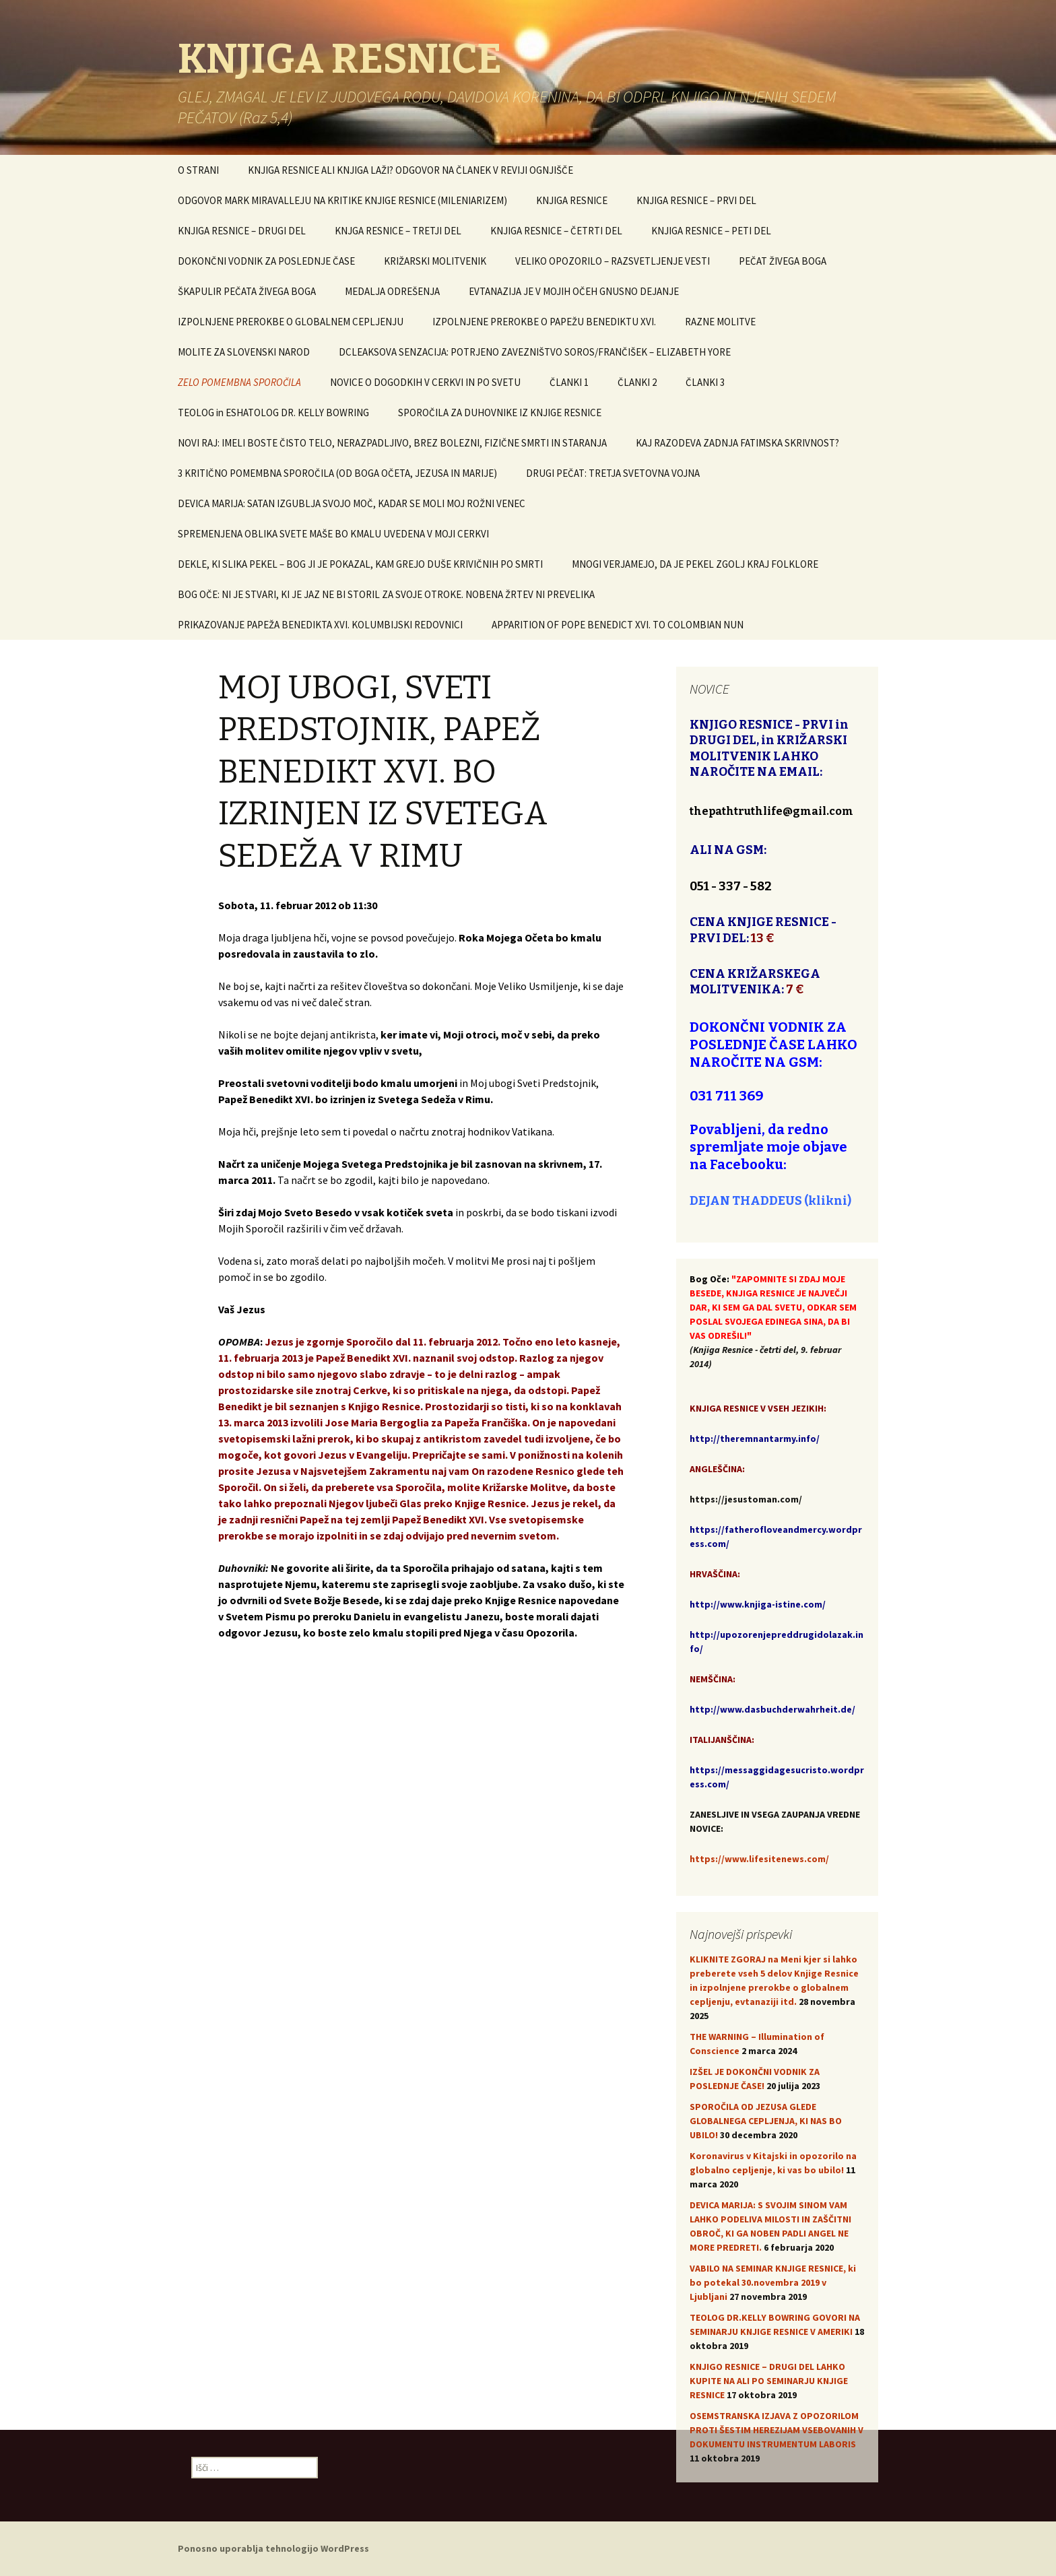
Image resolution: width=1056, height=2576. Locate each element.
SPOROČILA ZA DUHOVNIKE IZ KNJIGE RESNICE (499, 412)
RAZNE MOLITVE (720, 321)
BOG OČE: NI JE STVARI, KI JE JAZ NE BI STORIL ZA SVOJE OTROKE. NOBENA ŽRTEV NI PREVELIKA (386, 594)
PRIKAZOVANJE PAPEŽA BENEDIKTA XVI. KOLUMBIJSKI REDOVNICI (320, 624)
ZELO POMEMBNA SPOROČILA (239, 382)
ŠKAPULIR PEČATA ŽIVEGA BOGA (247, 291)
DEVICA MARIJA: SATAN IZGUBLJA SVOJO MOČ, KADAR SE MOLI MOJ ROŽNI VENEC (351, 503)
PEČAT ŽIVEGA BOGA (782, 261)
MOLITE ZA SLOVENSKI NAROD (244, 351)
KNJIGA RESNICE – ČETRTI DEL (556, 230)
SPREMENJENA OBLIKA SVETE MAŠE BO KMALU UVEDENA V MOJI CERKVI (333, 533)
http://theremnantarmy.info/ (755, 1438)
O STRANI (198, 170)
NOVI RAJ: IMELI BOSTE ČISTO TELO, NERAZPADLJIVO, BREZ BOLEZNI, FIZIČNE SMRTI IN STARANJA (392, 442)
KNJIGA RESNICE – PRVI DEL (696, 200)
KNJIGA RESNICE (571, 200)
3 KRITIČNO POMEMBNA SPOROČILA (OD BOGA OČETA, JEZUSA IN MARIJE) (337, 473)
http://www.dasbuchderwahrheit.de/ (772, 1709)
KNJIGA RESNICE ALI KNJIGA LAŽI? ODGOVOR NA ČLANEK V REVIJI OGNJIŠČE (410, 170)
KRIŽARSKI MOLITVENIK (435, 261)
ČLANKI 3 (705, 382)
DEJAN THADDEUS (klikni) (770, 1200)
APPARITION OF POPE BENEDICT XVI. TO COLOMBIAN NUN (618, 624)
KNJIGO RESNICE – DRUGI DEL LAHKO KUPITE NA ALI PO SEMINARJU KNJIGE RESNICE (769, 2380)
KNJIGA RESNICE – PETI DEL (711, 230)
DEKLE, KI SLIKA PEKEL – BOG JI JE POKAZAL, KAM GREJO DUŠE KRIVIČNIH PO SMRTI (360, 564)
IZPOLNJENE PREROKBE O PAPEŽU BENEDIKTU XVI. (544, 321)
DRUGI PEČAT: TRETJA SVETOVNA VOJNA (613, 473)
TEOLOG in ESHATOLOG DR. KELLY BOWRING (273, 412)
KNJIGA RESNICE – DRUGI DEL (242, 230)
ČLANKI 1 (569, 382)
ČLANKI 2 (637, 382)
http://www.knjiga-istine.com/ (758, 1604)
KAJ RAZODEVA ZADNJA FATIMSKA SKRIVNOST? (737, 442)
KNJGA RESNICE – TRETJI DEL (398, 230)
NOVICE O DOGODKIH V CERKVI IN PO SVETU (425, 382)
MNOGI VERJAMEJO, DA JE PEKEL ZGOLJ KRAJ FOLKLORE (695, 564)
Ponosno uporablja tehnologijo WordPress (273, 2548)
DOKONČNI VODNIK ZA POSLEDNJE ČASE (266, 261)
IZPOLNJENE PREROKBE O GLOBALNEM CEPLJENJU (290, 321)
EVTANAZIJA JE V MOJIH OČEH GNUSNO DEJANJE (574, 291)
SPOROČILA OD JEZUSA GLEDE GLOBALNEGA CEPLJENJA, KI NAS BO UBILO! (766, 2121)
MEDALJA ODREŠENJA (392, 291)
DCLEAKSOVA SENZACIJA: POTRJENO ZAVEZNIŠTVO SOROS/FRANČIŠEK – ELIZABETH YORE (535, 351)
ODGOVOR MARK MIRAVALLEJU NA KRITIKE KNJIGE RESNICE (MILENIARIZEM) (342, 200)
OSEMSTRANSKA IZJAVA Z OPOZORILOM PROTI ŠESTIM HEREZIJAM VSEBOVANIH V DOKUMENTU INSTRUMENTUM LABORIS (776, 2430)
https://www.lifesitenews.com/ (759, 1859)
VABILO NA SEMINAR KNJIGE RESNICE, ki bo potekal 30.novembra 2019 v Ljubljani (773, 2282)
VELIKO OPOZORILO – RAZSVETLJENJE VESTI (612, 261)
